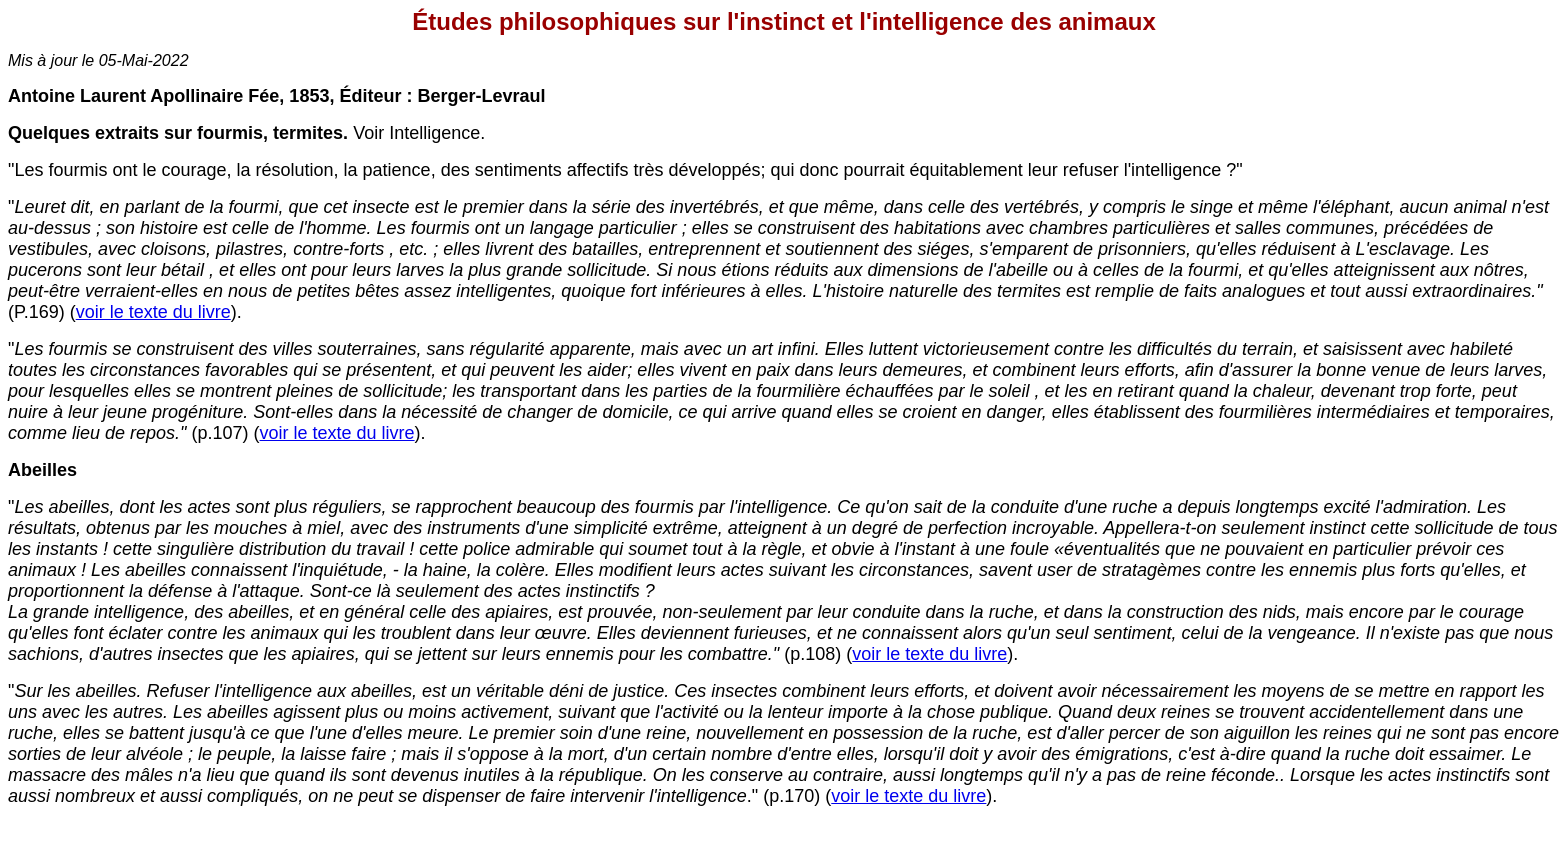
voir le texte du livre (153, 312)
